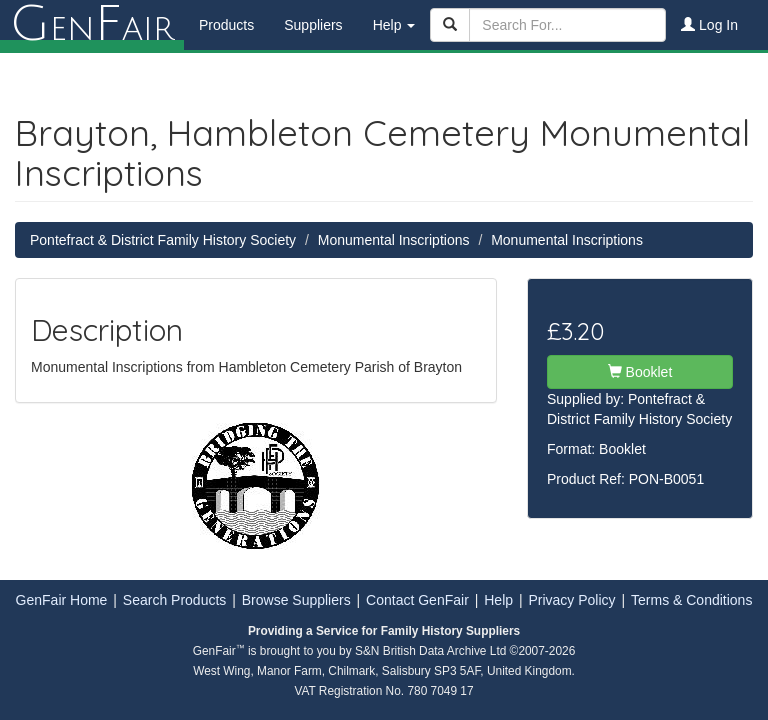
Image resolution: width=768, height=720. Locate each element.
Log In (709, 25)
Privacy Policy (571, 600)
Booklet (640, 372)
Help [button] (394, 25)
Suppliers (313, 25)
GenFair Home (62, 600)
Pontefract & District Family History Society (163, 240)
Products (226, 25)
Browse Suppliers (296, 600)
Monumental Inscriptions (394, 240)
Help (498, 600)
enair (92, 25)
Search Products (175, 600)
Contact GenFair (417, 600)
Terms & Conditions (691, 600)
